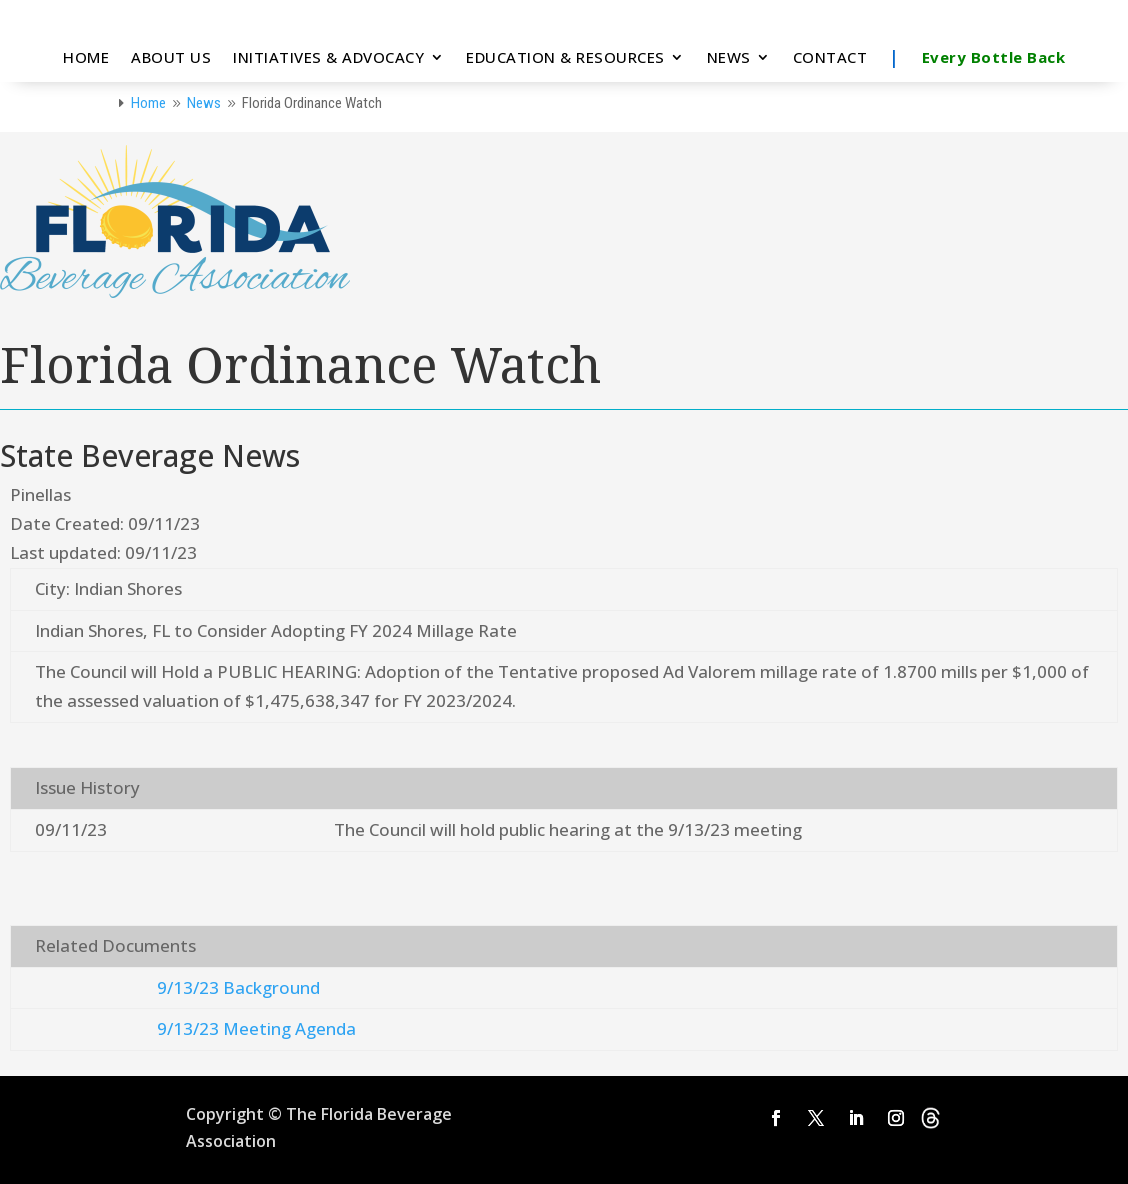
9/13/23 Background (238, 987)
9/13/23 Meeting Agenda (256, 1028)
